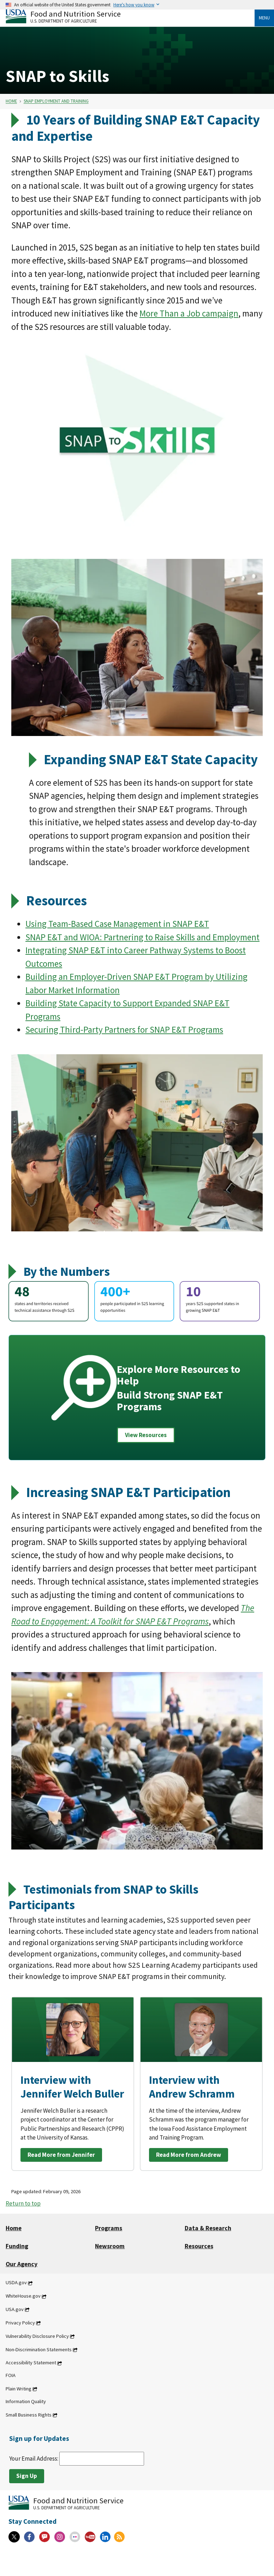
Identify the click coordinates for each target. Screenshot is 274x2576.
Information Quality (26, 2401)
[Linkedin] (105, 2536)
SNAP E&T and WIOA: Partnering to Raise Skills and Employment (142, 937)
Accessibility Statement (31, 2363)
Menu (264, 17)
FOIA (11, 2375)
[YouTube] (90, 2536)
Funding (17, 2246)
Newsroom (110, 2246)
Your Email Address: (76, 2458)
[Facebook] (29, 2536)
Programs (108, 2228)
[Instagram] (59, 2536)
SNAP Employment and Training (56, 101)
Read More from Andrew (188, 2155)
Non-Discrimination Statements (39, 2349)
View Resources (146, 1435)
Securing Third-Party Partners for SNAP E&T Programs (124, 1029)
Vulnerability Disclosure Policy (37, 2336)
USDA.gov (16, 2283)
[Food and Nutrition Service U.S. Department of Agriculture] (130, 16)
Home (11, 101)
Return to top (23, 2203)
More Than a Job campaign (188, 313)
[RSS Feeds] (119, 2536)
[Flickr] (75, 2536)
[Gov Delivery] (44, 2536)
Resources (199, 2246)
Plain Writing (18, 2388)
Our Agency (21, 2264)
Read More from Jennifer (61, 2155)
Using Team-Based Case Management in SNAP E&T (117, 923)
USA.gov (15, 2309)
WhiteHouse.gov (23, 2296)
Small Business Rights (29, 2415)
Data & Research (208, 2228)
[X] (14, 2536)
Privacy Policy (20, 2322)
